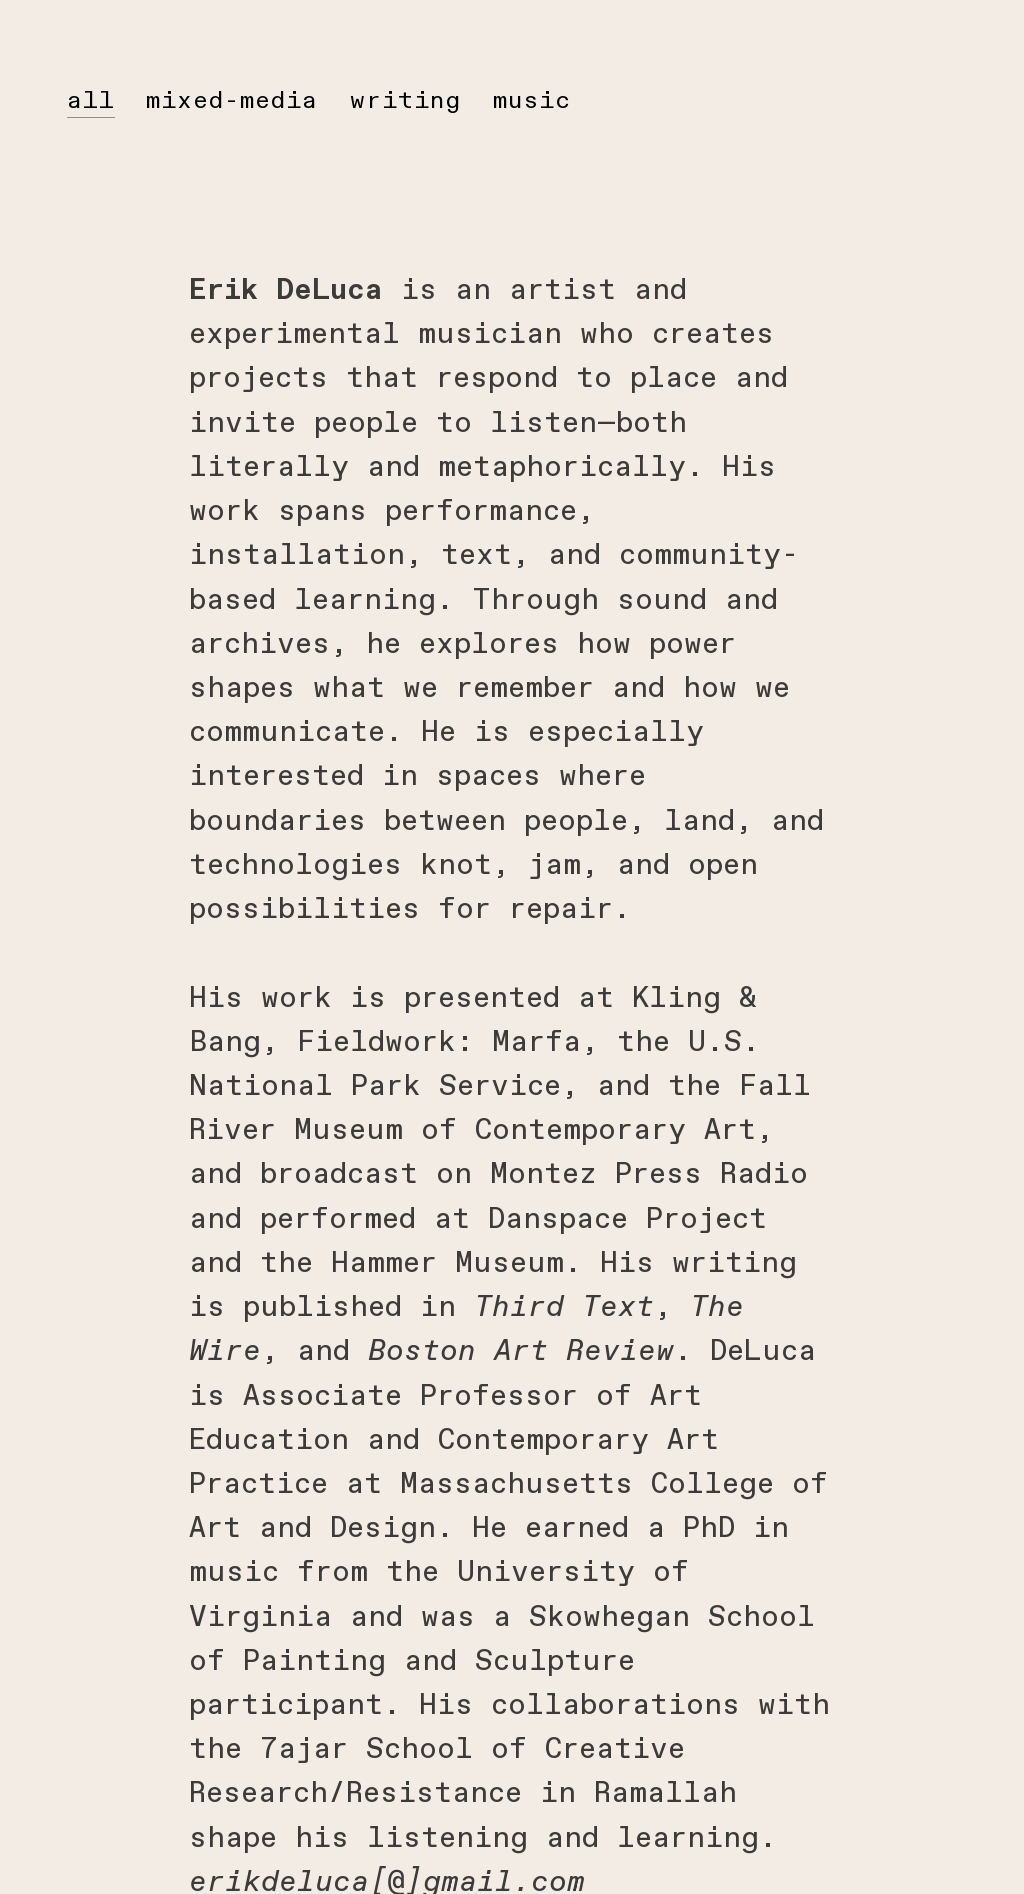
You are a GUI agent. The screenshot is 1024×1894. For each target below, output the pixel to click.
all (91, 100)
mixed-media (232, 100)
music (532, 100)
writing (405, 100)
